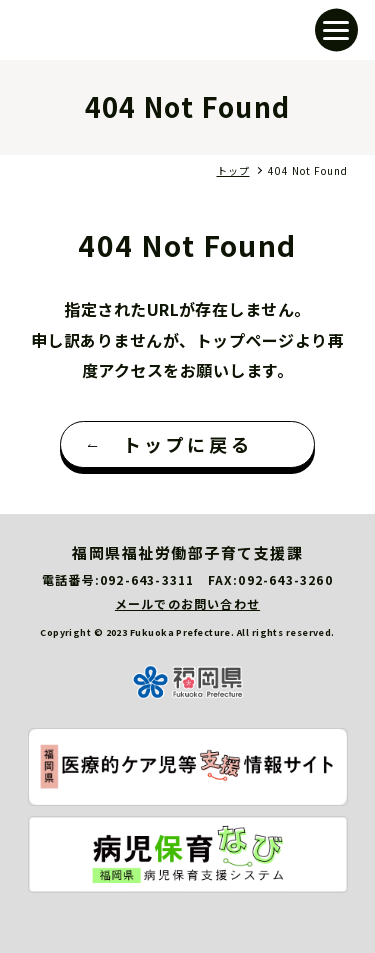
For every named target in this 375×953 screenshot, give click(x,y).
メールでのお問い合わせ (187, 603)
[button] (336, 30)
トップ (233, 170)
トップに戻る (188, 444)
